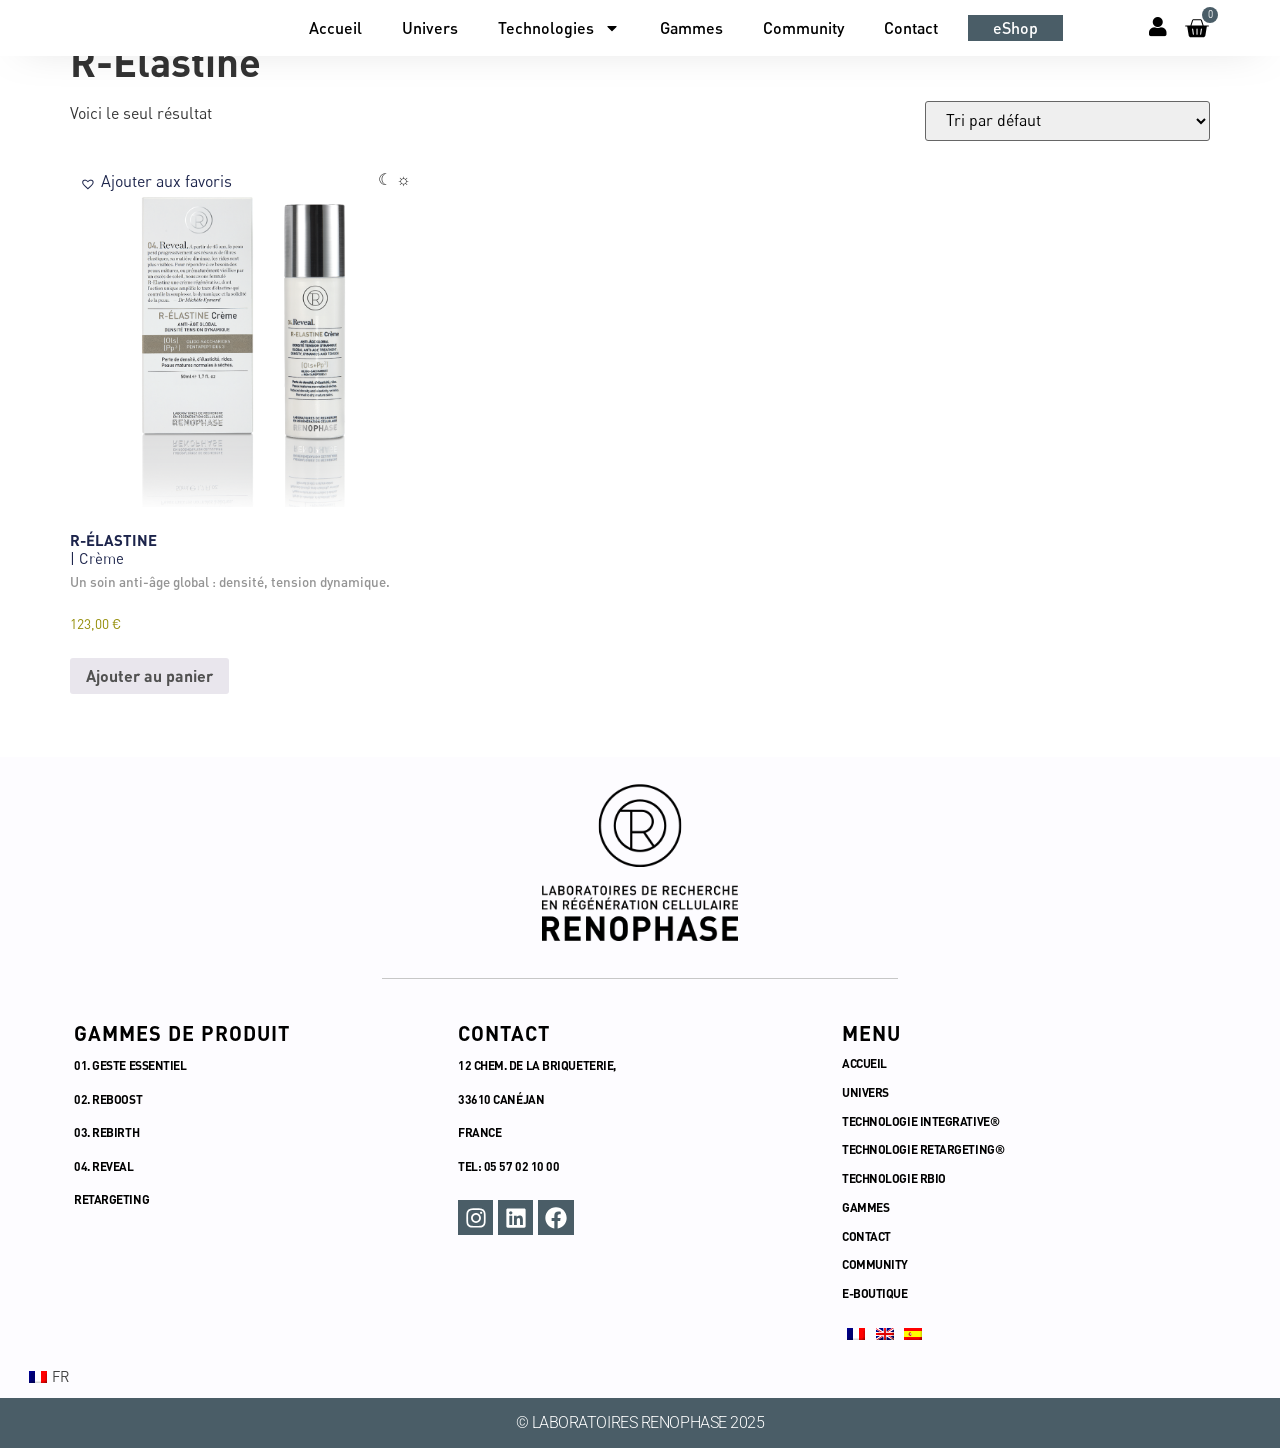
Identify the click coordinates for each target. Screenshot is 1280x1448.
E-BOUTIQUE (875, 1293)
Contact (911, 27)
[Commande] (1067, 121)
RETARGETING (111, 1199)
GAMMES (865, 1207)
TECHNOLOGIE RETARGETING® (924, 1149)
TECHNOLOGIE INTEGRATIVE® (922, 1121)
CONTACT (866, 1236)
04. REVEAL (104, 1166)
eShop (1015, 27)
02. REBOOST (108, 1099)
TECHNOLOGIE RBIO (895, 1178)
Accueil (335, 27)
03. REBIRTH (106, 1132)
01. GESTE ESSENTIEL (130, 1065)
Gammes (691, 27)
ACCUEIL (864, 1063)
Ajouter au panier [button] (149, 675)
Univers (430, 27)
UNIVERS (865, 1092)
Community (803, 27)
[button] (156, 181)
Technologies (559, 28)
